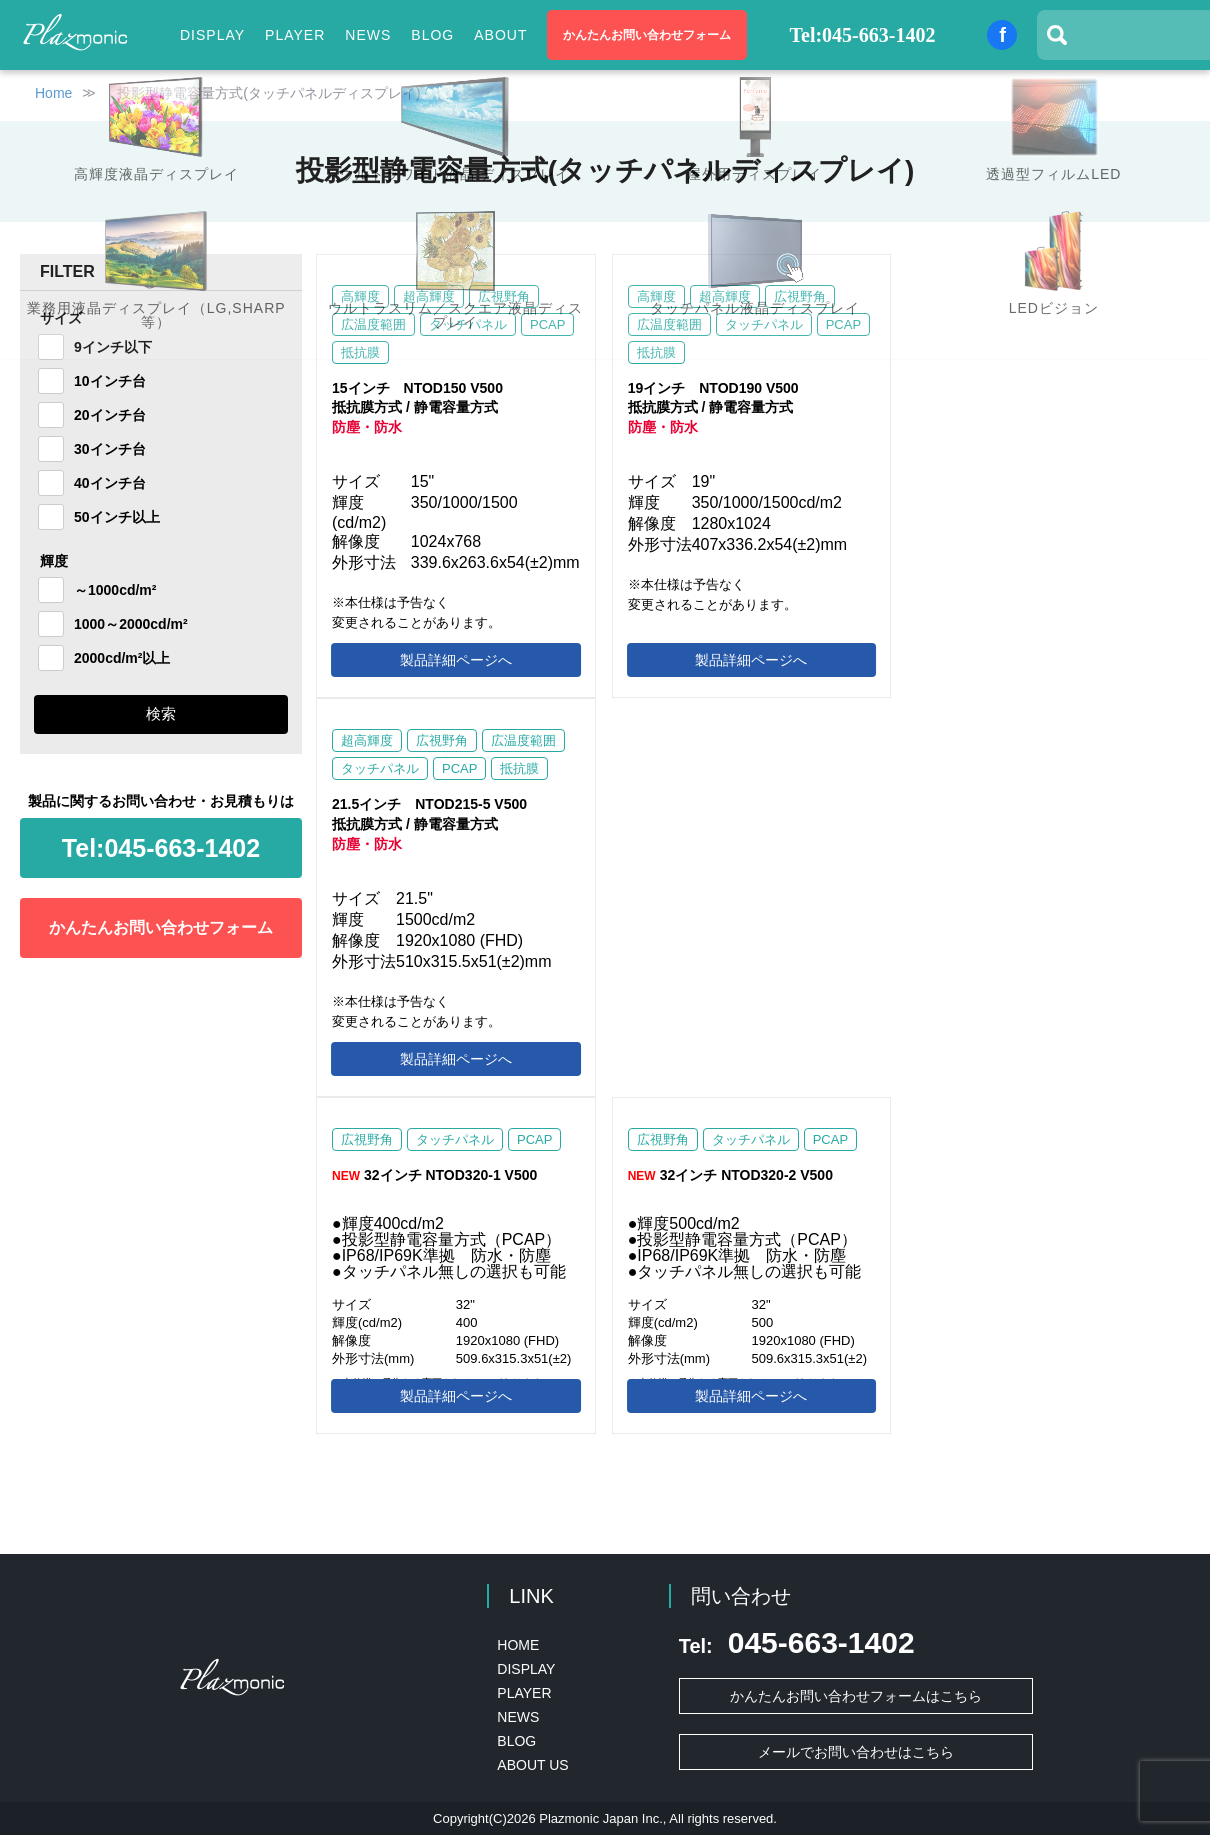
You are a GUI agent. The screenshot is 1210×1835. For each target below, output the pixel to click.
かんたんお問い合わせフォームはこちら (856, 1696)
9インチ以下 (113, 347)
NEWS (368, 35)
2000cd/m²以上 (122, 658)
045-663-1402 (161, 848)
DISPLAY (526, 1669)
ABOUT (500, 35)
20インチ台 (110, 415)
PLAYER (295, 35)
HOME (518, 1645)
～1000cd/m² (115, 590)
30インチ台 (110, 449)
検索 (161, 713)
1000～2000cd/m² (131, 624)
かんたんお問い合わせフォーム (647, 35)
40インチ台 (110, 483)
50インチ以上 (117, 517)
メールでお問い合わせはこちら (856, 1752)
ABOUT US (532, 1765)
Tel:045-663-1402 (863, 35)
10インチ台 (110, 381)
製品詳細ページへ (456, 660)
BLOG (432, 35)
